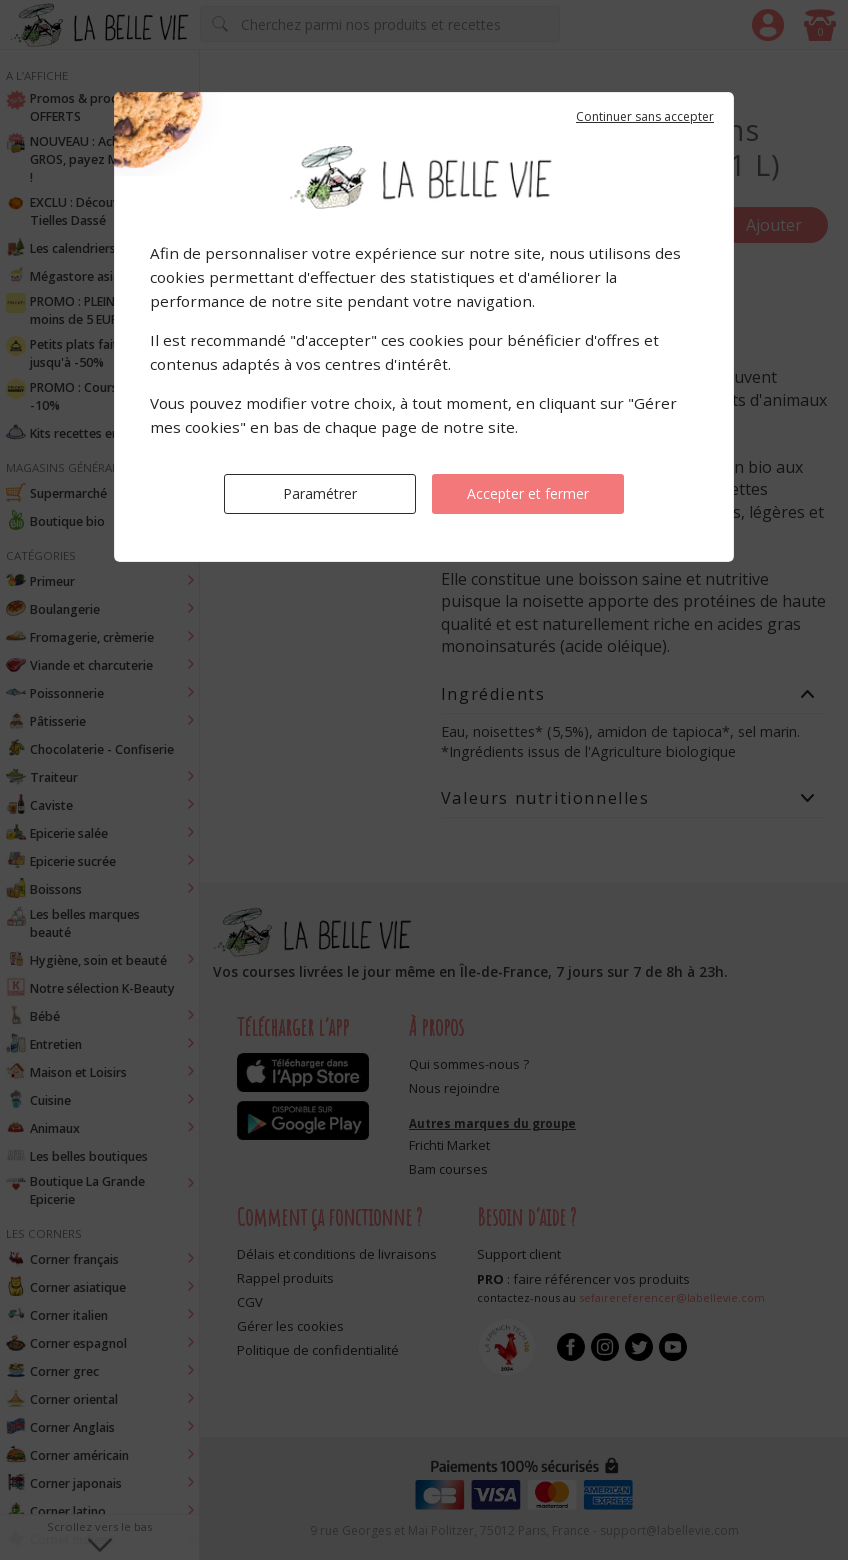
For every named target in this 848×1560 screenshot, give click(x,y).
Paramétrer (320, 493)
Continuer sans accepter (645, 116)
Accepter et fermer (528, 493)
